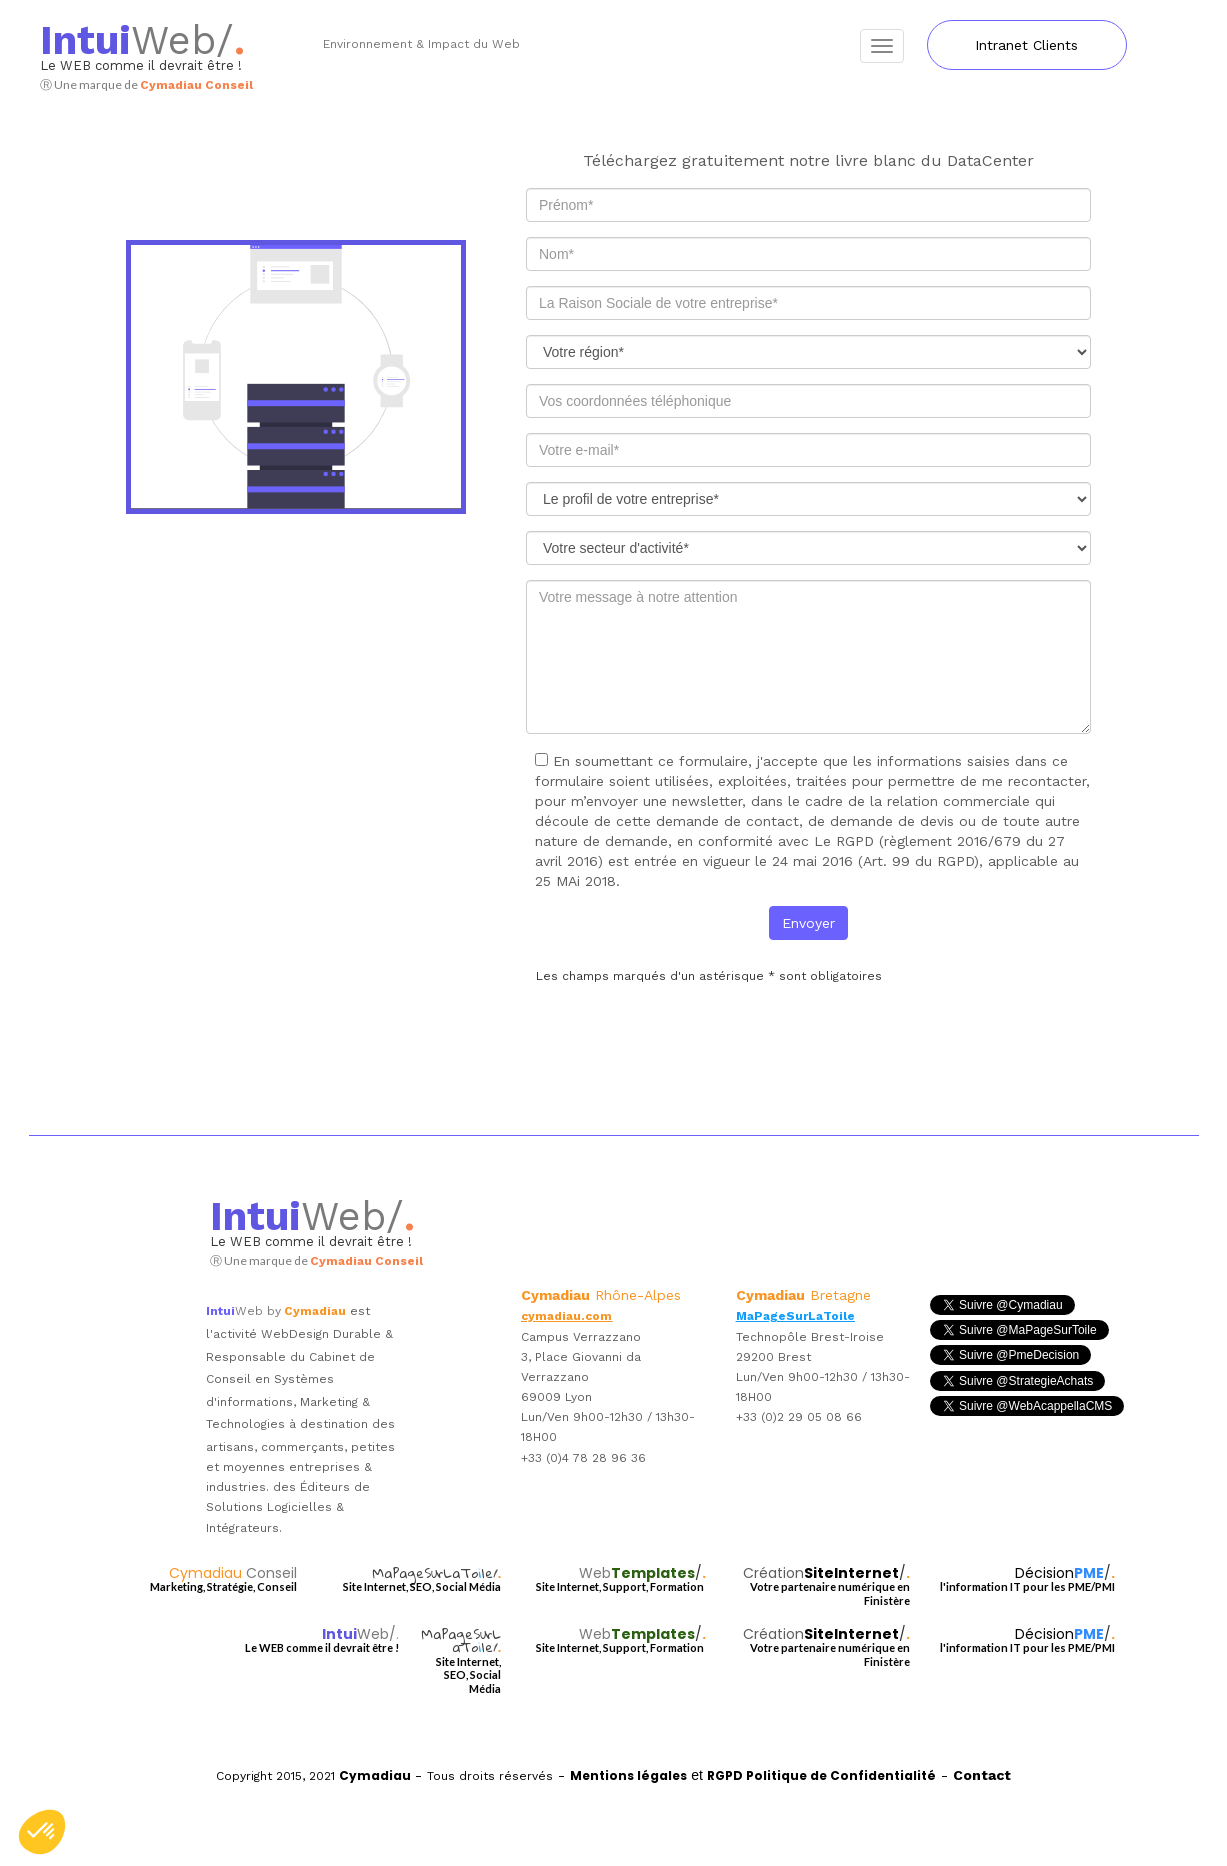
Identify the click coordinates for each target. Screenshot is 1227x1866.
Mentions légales (628, 1775)
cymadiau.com (566, 1316)
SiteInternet (851, 1573)
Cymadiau (233, 1573)
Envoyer (808, 923)
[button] (42, 1832)
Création (773, 1573)
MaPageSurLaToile (795, 1316)
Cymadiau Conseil (196, 85)
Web (128, 40)
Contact (982, 1775)
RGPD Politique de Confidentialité (821, 1775)
